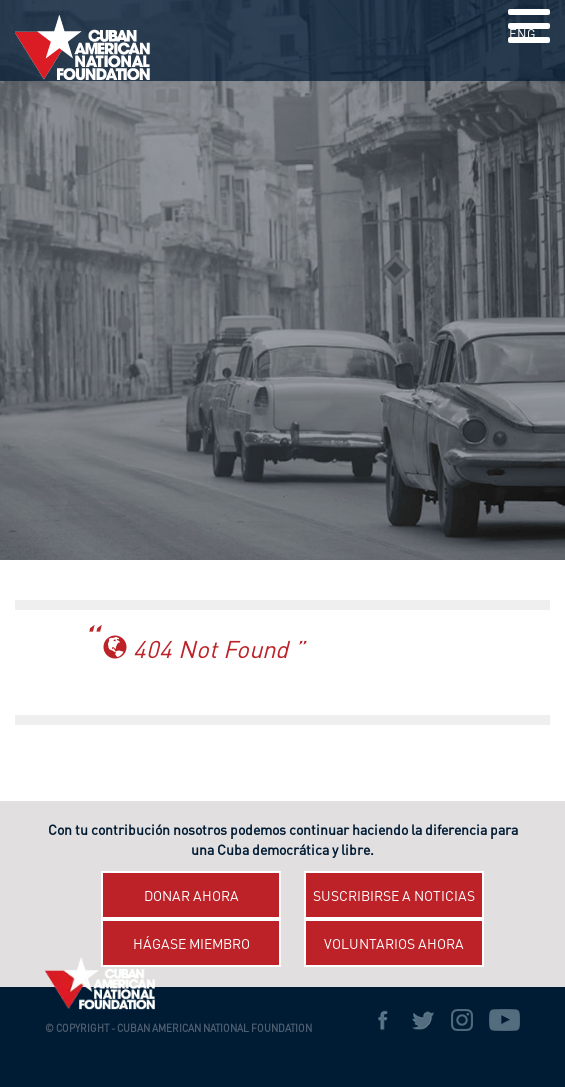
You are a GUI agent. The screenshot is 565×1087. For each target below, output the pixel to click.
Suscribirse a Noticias (394, 897)
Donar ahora (191, 897)
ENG (522, 35)
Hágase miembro (191, 945)
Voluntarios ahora (394, 945)
